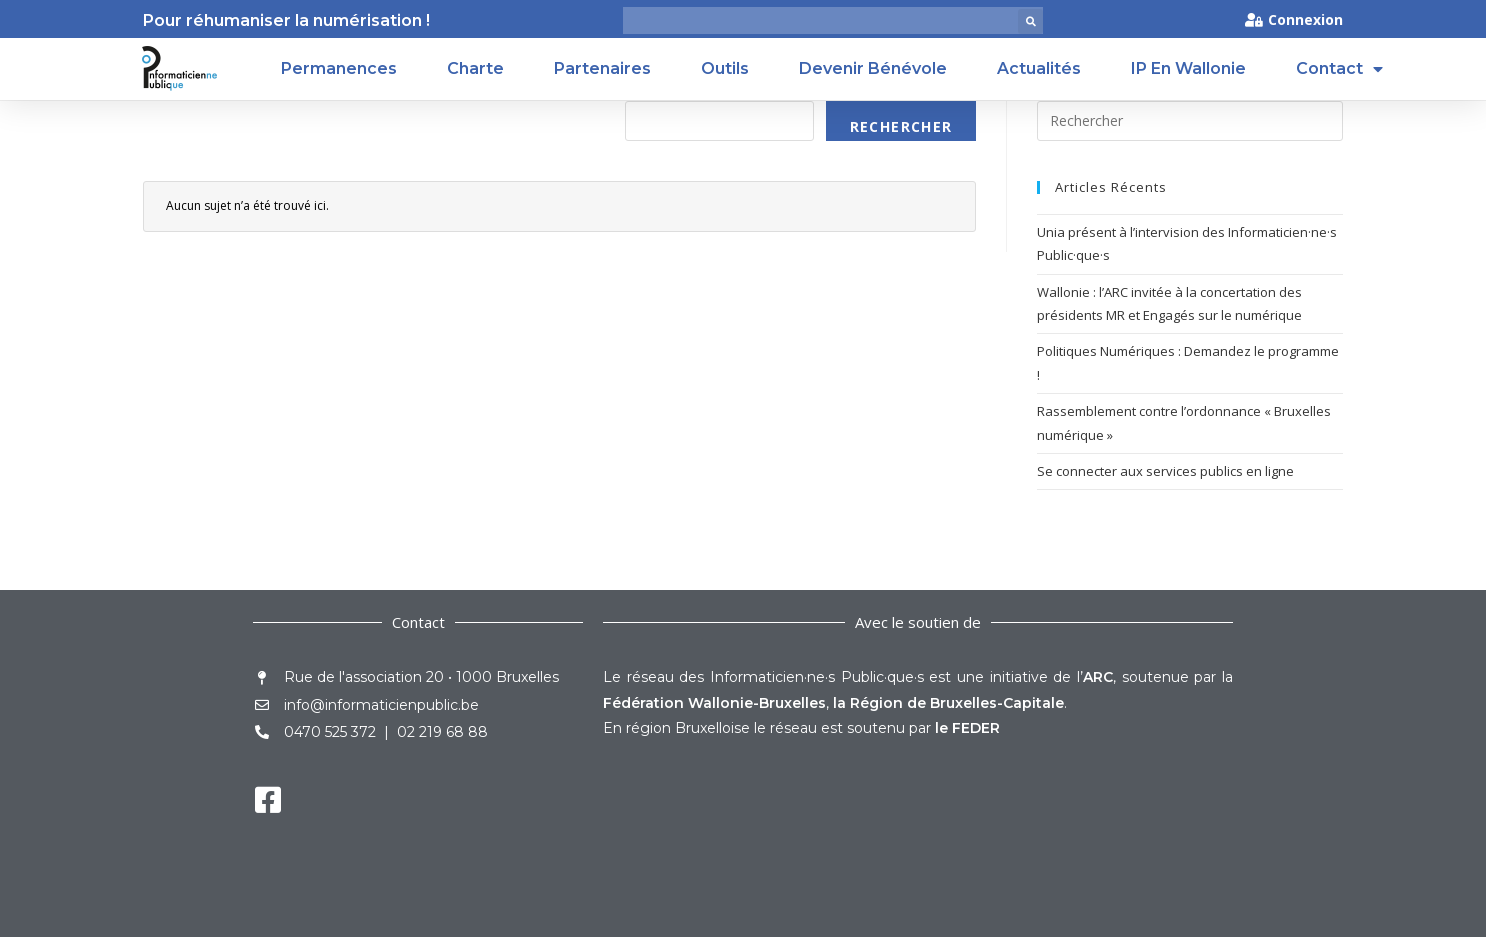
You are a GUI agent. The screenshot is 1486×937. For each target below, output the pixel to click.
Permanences (339, 68)
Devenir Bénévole (873, 68)
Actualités (1039, 68)
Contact (1339, 69)
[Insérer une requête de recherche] (1190, 121)
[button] (1030, 21)
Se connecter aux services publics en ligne (1165, 471)
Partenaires (602, 68)
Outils (725, 68)
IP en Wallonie (1188, 68)
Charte (475, 68)
